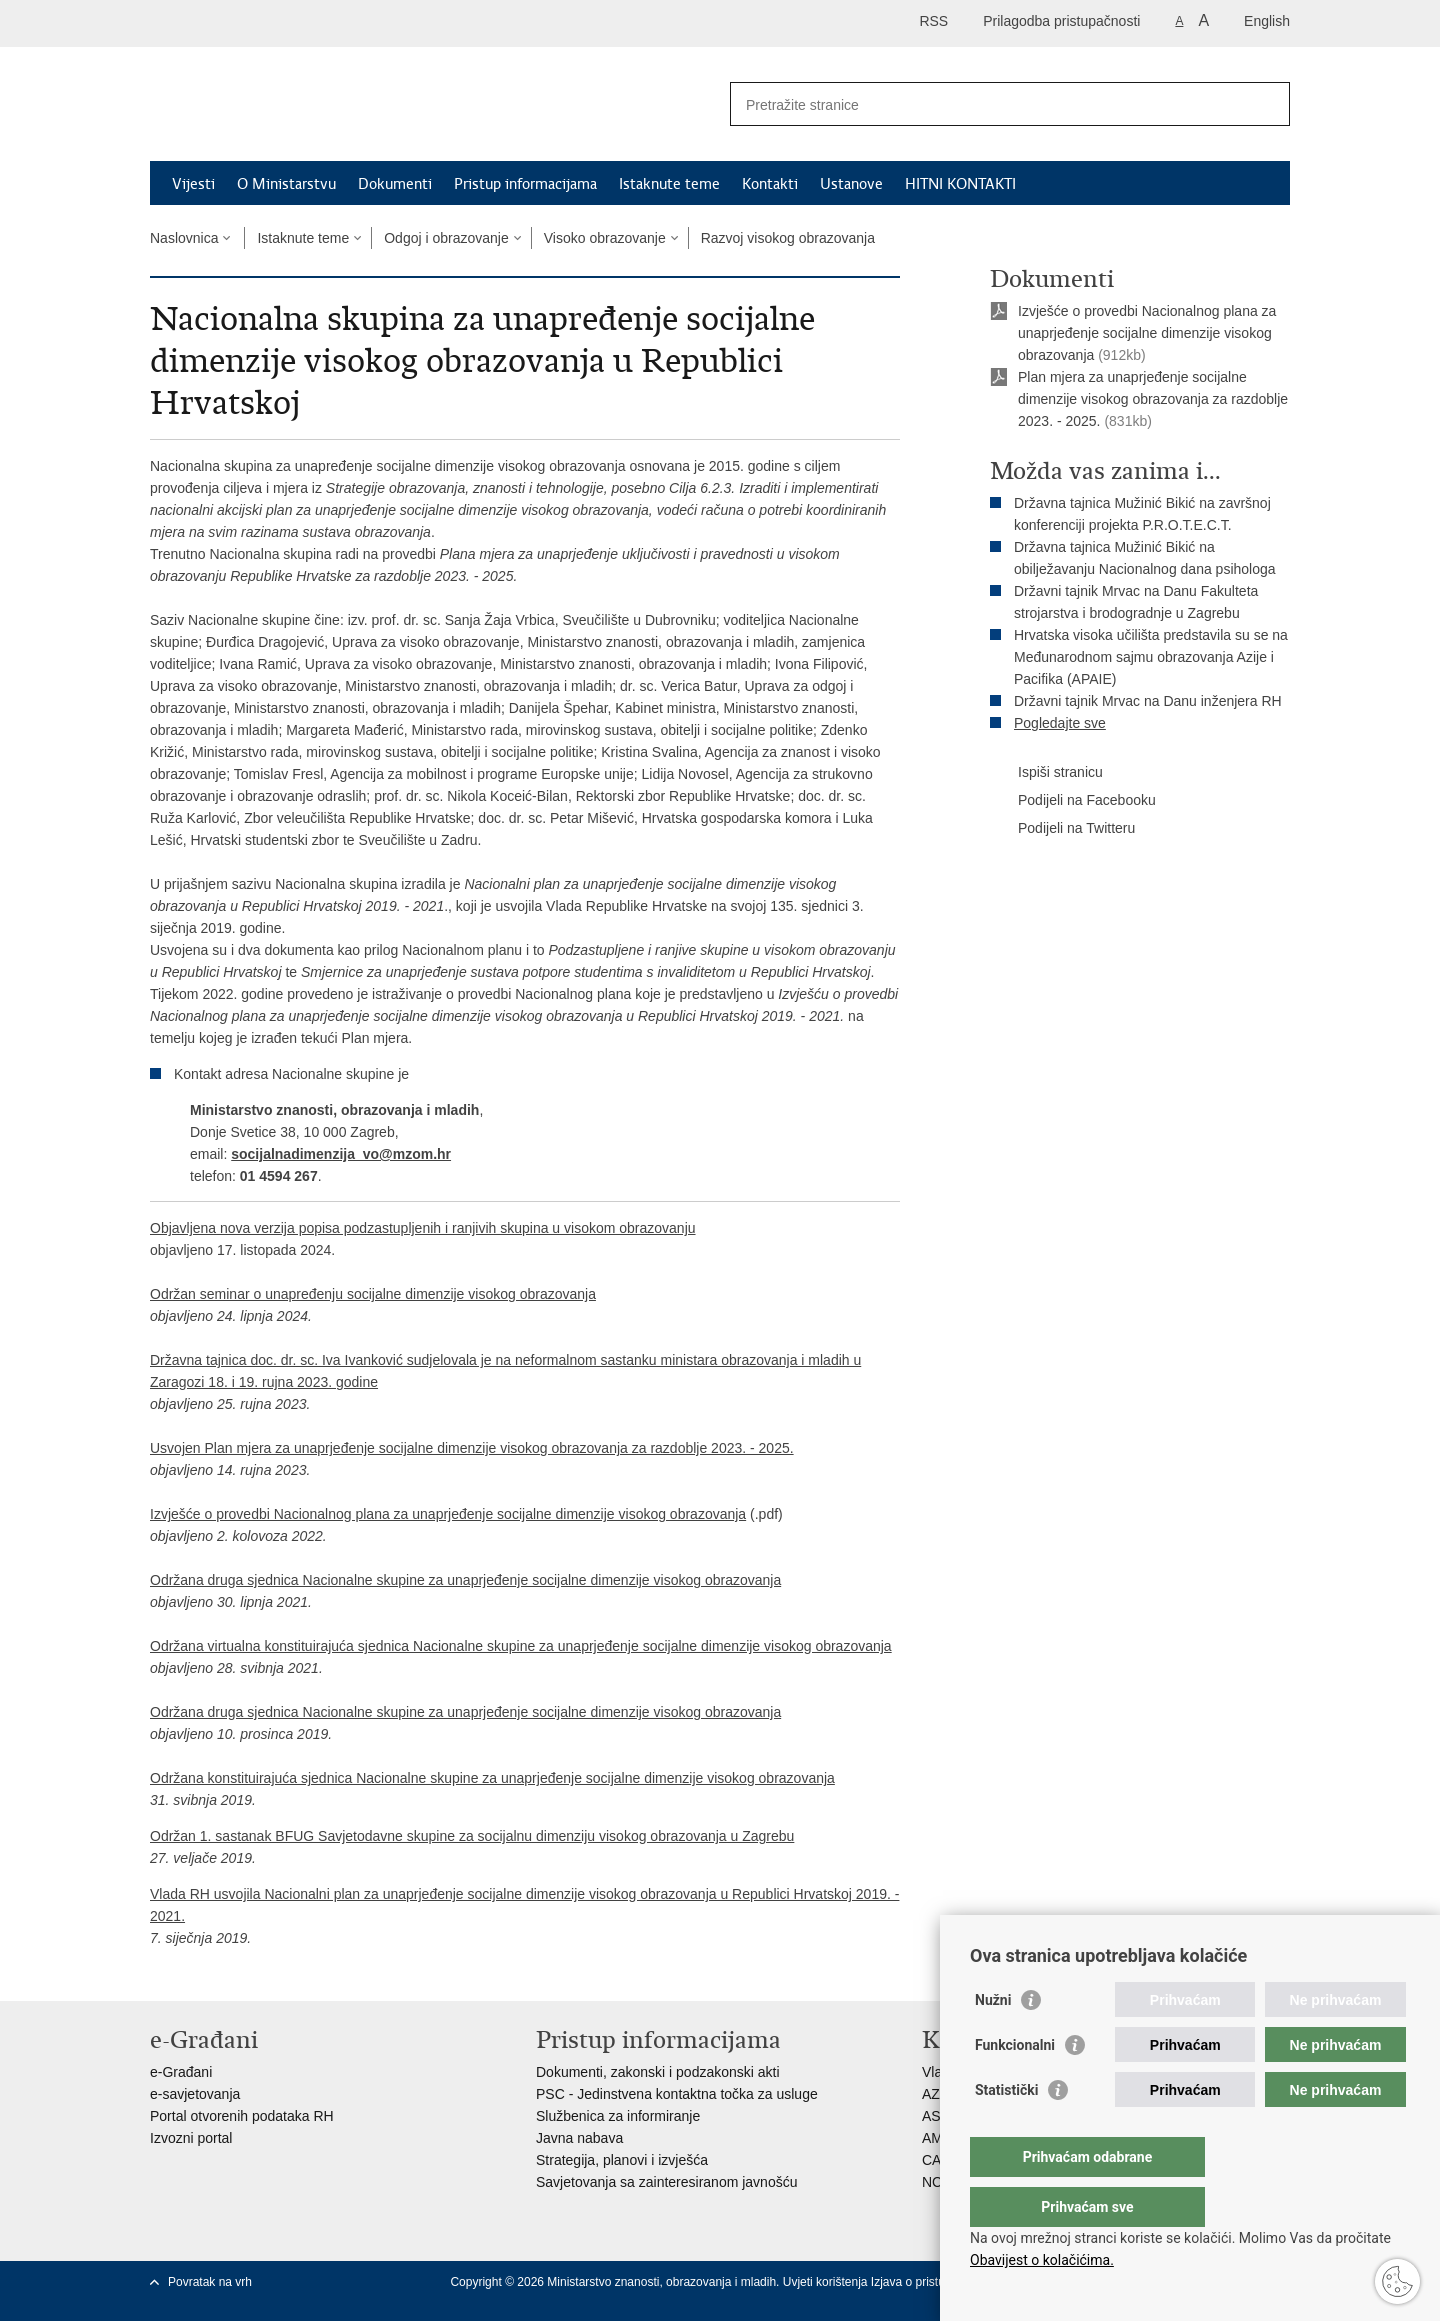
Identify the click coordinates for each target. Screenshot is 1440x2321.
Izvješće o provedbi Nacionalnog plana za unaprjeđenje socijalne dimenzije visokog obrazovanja (448, 1514)
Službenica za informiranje (618, 2116)
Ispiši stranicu (1046, 773)
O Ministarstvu (286, 184)
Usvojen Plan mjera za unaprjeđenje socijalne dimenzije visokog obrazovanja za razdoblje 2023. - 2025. (472, 1448)
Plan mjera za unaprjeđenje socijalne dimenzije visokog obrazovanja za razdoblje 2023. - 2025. (1153, 399)
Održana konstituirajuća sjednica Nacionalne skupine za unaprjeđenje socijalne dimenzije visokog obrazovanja (492, 1778)
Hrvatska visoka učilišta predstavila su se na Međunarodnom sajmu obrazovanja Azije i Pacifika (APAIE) (1151, 657)
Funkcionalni (1015, 2085)
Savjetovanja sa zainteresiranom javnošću (666, 2182)
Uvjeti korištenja (827, 2282)
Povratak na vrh (210, 2282)
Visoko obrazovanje (605, 238)
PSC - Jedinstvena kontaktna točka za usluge (677, 2094)
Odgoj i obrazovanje (446, 238)
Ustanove (851, 184)
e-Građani (181, 2072)
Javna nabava (579, 2138)
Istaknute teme (669, 184)
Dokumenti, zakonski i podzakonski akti (658, 2072)
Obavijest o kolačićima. (1042, 2260)
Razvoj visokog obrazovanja (788, 238)
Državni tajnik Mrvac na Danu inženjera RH (1148, 701)
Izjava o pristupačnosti (930, 2282)
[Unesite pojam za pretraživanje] (988, 104)
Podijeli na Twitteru (1062, 829)
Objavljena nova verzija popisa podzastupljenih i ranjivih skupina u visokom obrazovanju (423, 1228)
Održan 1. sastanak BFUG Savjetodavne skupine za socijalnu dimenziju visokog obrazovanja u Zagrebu (472, 1836)
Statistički (1006, 2130)
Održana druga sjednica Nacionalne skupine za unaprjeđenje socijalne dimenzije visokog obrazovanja (465, 1580)
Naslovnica (184, 238)
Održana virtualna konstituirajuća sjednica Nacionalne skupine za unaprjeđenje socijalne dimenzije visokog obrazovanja (521, 1646)
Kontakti (770, 184)
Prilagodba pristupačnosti (1061, 21)
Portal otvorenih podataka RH (242, 2116)
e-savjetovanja (195, 2094)
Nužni (993, 2040)
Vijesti (193, 184)
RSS (933, 21)
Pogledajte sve (1060, 723)
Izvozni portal (191, 2138)
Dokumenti (395, 184)
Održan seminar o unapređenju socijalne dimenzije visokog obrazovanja (373, 1294)
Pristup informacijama (525, 184)
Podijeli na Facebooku (1073, 801)
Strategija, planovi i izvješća (622, 2160)
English (1267, 21)
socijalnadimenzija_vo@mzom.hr (341, 1154)
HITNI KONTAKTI (960, 184)
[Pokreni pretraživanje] (1267, 104)
